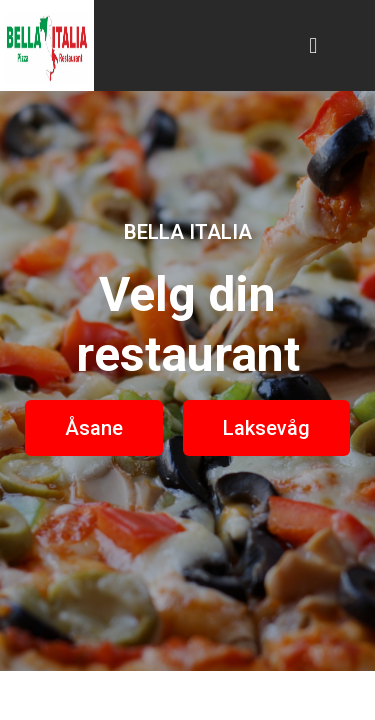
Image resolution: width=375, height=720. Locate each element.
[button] (313, 45)
